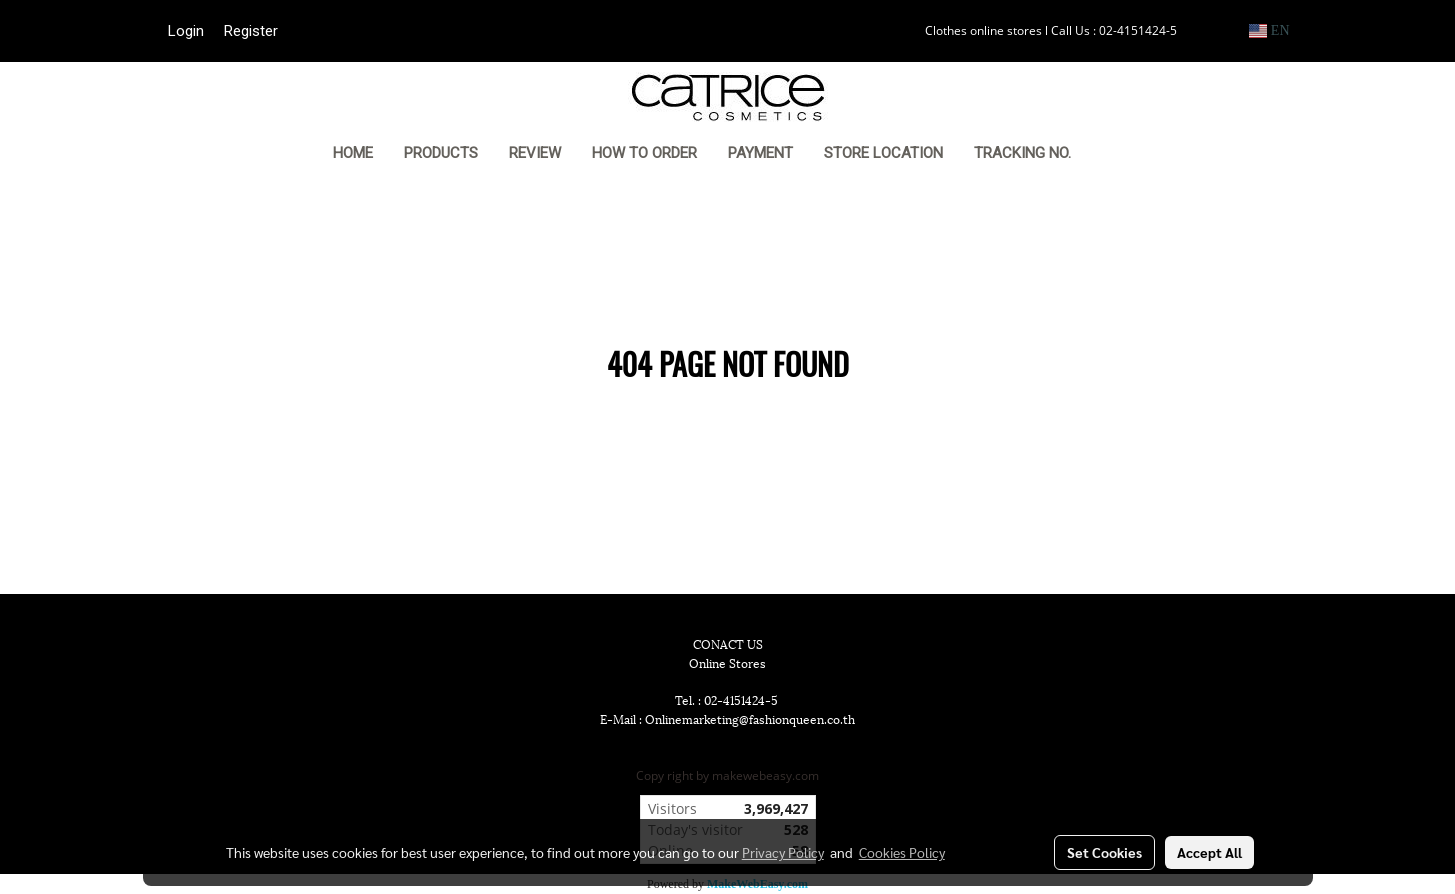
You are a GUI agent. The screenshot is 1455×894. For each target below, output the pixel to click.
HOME (353, 153)
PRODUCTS (441, 153)
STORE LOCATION (883, 153)
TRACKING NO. (1022, 153)
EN (1269, 30)
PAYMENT (760, 153)
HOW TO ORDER (644, 153)
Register (251, 31)
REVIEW (535, 153)
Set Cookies (1104, 852)
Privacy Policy (783, 852)
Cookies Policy (902, 852)
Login (186, 31)
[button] (1117, 155)
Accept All (1209, 852)
